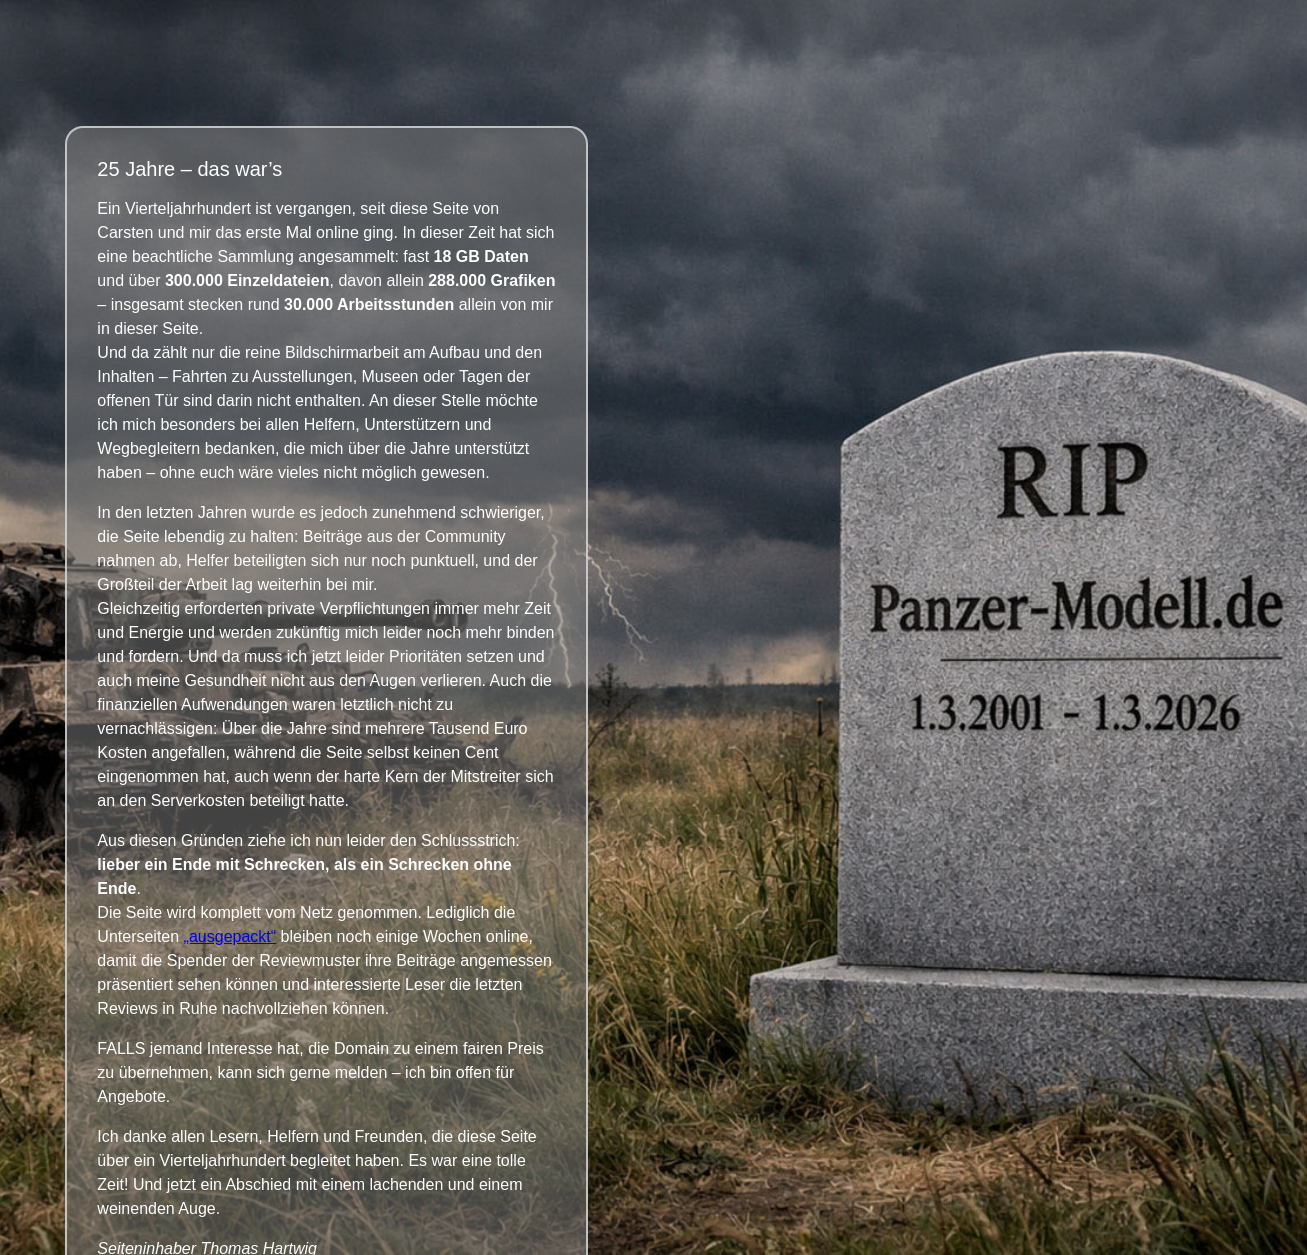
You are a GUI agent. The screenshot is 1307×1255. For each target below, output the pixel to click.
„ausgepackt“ (230, 936)
